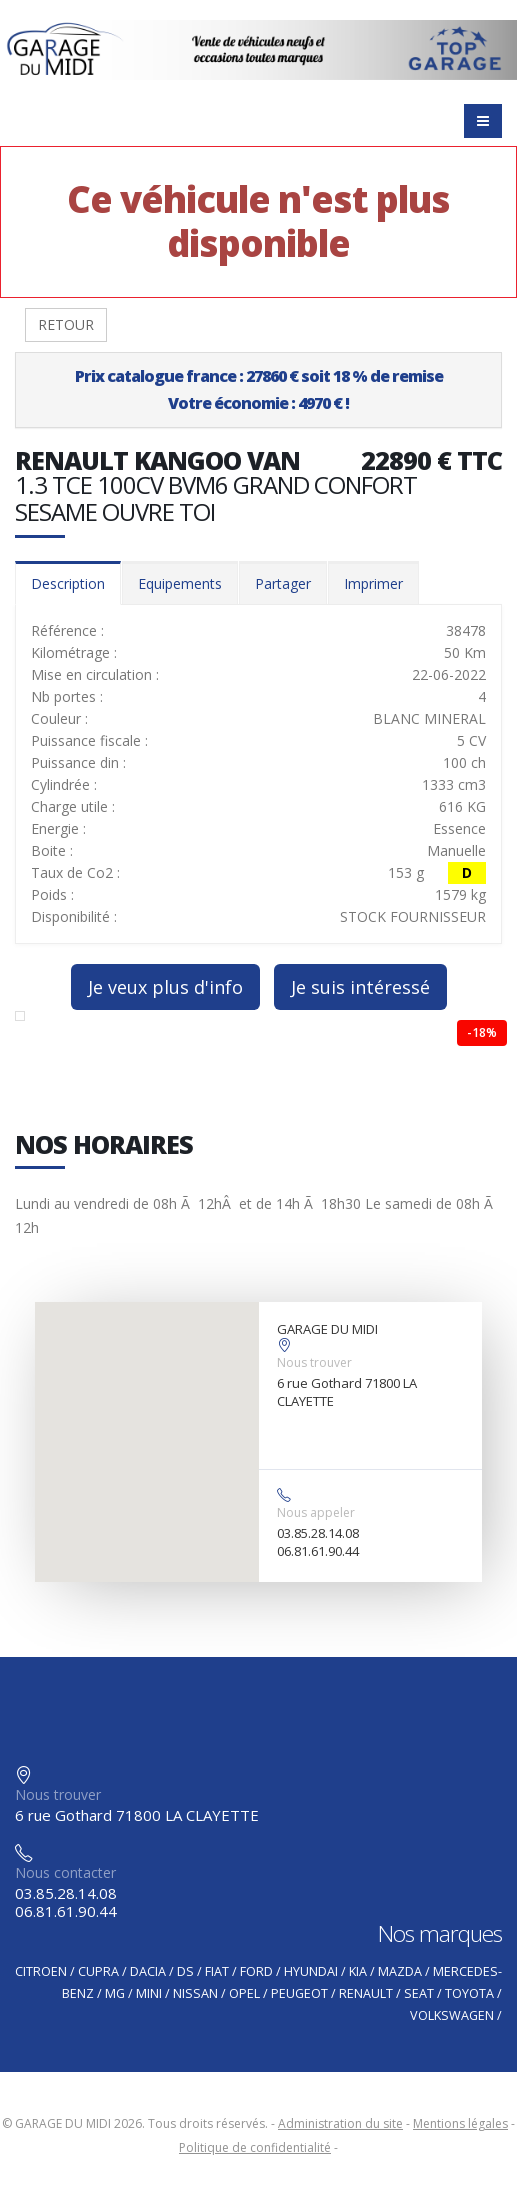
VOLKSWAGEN (452, 2015)
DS (185, 1971)
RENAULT (366, 1993)
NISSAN (195, 1993)
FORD (256, 1971)
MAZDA (400, 1971)
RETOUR (66, 324)
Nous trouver (314, 1362)
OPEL (244, 1993)
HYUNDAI (311, 1971)
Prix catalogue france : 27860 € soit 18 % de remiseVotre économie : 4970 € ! (259, 389)
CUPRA (98, 1971)
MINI (149, 1993)
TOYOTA (469, 1993)
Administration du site (340, 2123)
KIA (358, 1971)
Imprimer (373, 583)
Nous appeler (316, 1512)
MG (115, 1993)
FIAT (217, 1971)
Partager (283, 583)
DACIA (148, 1971)
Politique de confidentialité (255, 2147)
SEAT (419, 1993)
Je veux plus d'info (165, 987)
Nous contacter (65, 1872)
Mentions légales (460, 2123)
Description (68, 583)
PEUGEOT (299, 1993)
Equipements (180, 583)
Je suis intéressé (360, 987)
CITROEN (41, 1971)
